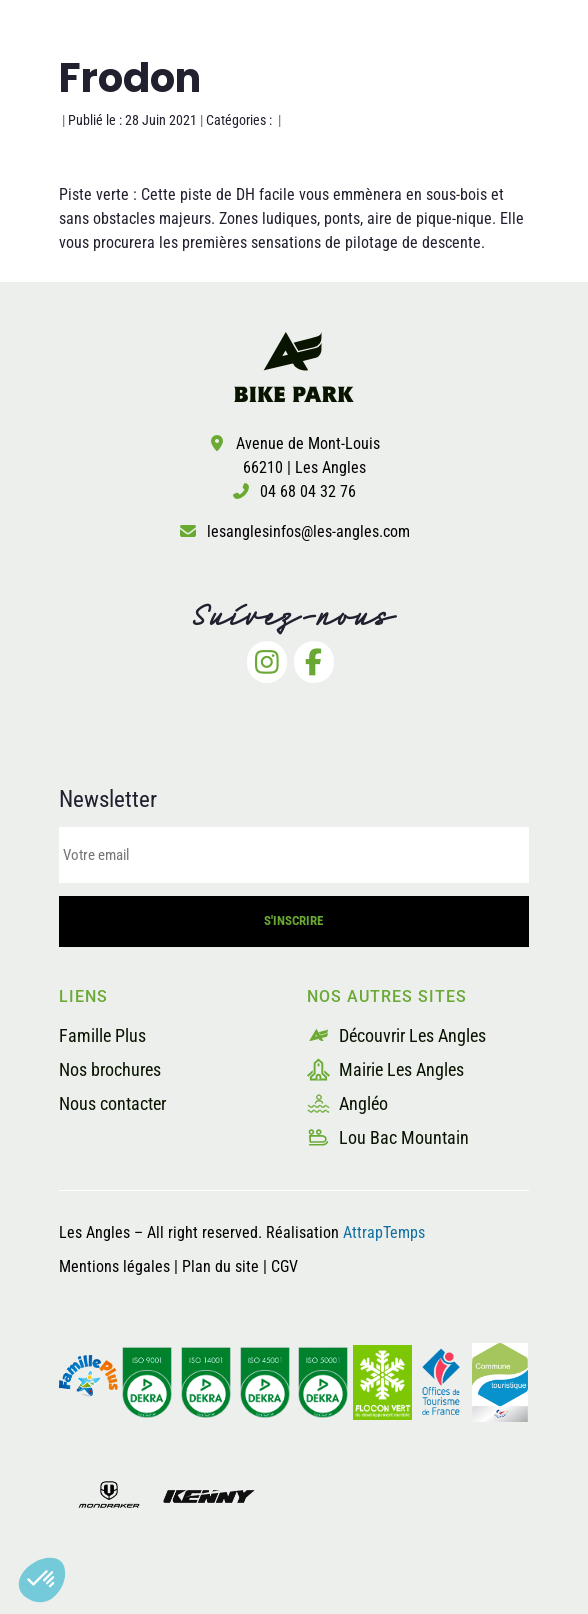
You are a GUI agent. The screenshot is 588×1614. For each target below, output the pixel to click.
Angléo (347, 1103)
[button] (42, 1580)
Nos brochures (110, 1069)
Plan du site (222, 1266)
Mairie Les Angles (385, 1069)
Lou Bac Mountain (388, 1137)
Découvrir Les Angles (396, 1035)
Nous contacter (112, 1103)
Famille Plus (102, 1035)
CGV (284, 1266)
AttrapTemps (384, 1232)
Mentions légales (114, 1266)
